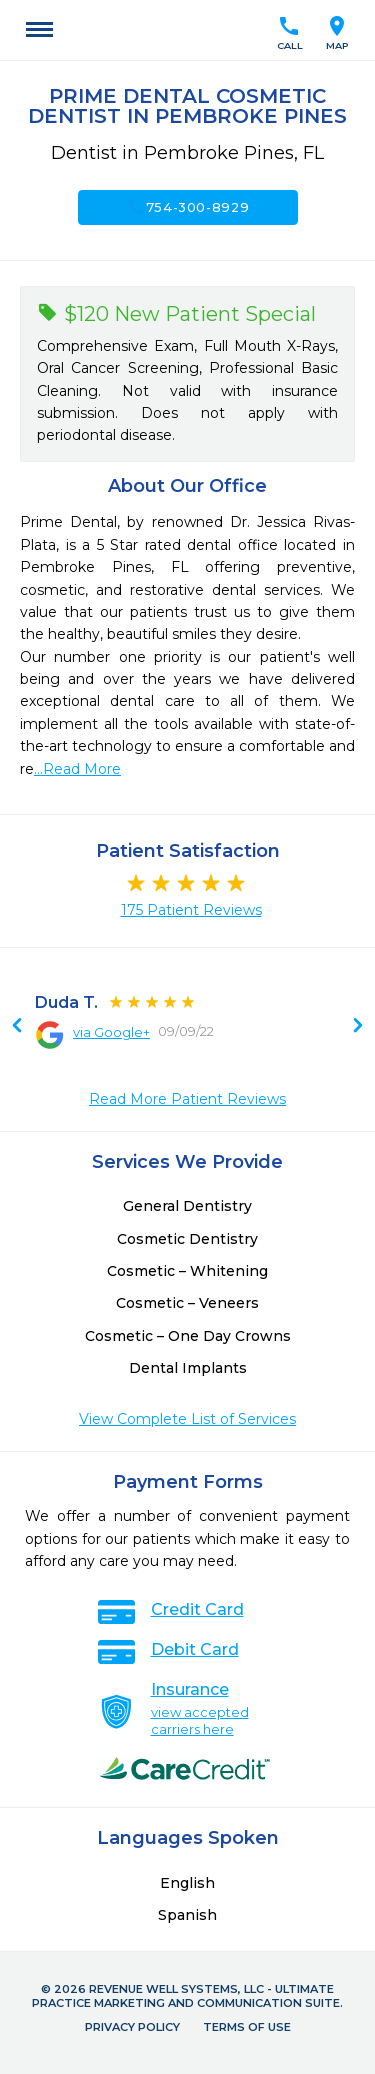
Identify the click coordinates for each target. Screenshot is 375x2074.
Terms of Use (247, 2027)
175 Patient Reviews (191, 910)
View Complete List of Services (187, 1419)
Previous (358, 1027)
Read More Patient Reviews (187, 1099)
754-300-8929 (188, 207)
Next (17, 1027)
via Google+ (111, 1032)
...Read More (77, 769)
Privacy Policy (132, 2027)
